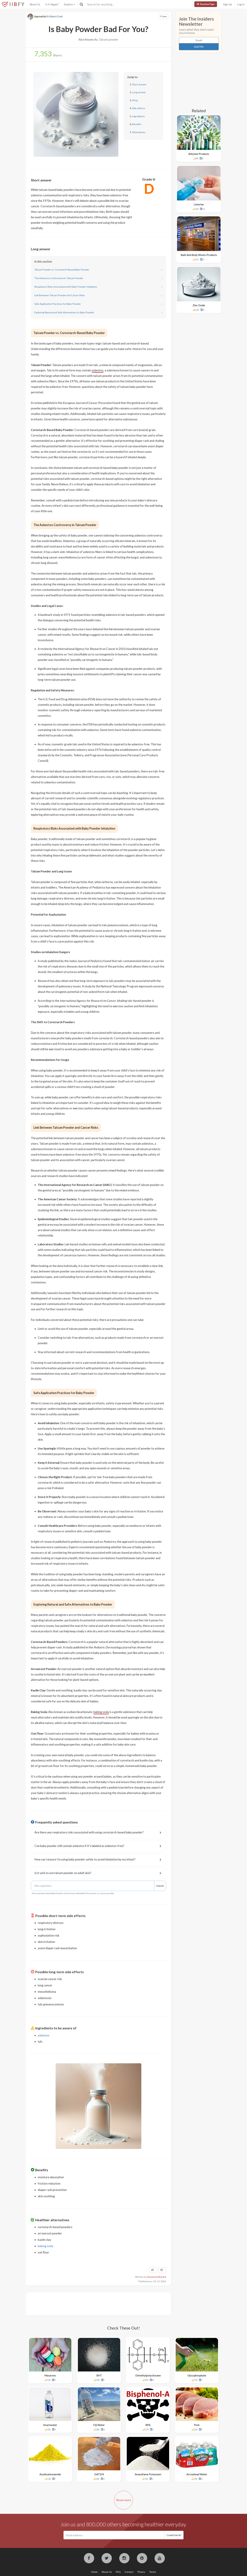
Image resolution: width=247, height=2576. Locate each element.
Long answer (139, 92)
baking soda (101, 1712)
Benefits (136, 124)
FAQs (135, 100)
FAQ (118, 2571)
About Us (35, 4)
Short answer (139, 84)
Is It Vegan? (52, 4)
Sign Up (227, 4)
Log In (240, 4)
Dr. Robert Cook (54, 16)
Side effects (138, 108)
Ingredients (138, 116)
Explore (69, 4)
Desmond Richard (156, 2276)
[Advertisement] (93, 2303)
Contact (129, 2571)
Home (94, 2571)
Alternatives (138, 132)
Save (163, 16)
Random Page (206, 4)
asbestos (97, 370)
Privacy (141, 2571)
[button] (98, 1832)
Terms (152, 2571)
